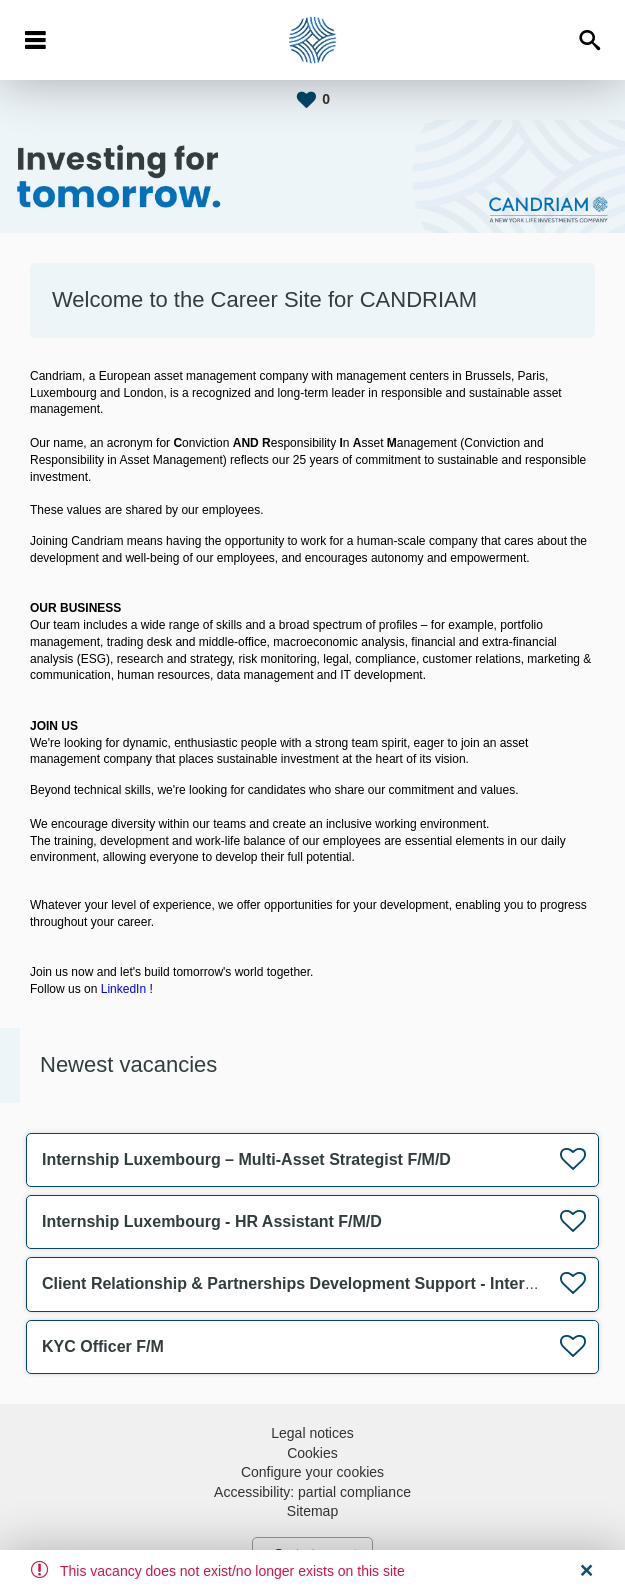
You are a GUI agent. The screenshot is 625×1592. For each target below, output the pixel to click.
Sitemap (312, 1511)
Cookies (312, 1453)
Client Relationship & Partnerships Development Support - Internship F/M (320, 1283)
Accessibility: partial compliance (312, 1492)
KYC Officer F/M (103, 1346)
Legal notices (312, 1433)
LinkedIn (123, 989)
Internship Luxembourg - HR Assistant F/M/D (212, 1221)
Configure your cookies (312, 1472)
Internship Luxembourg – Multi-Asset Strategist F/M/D (246, 1159)
